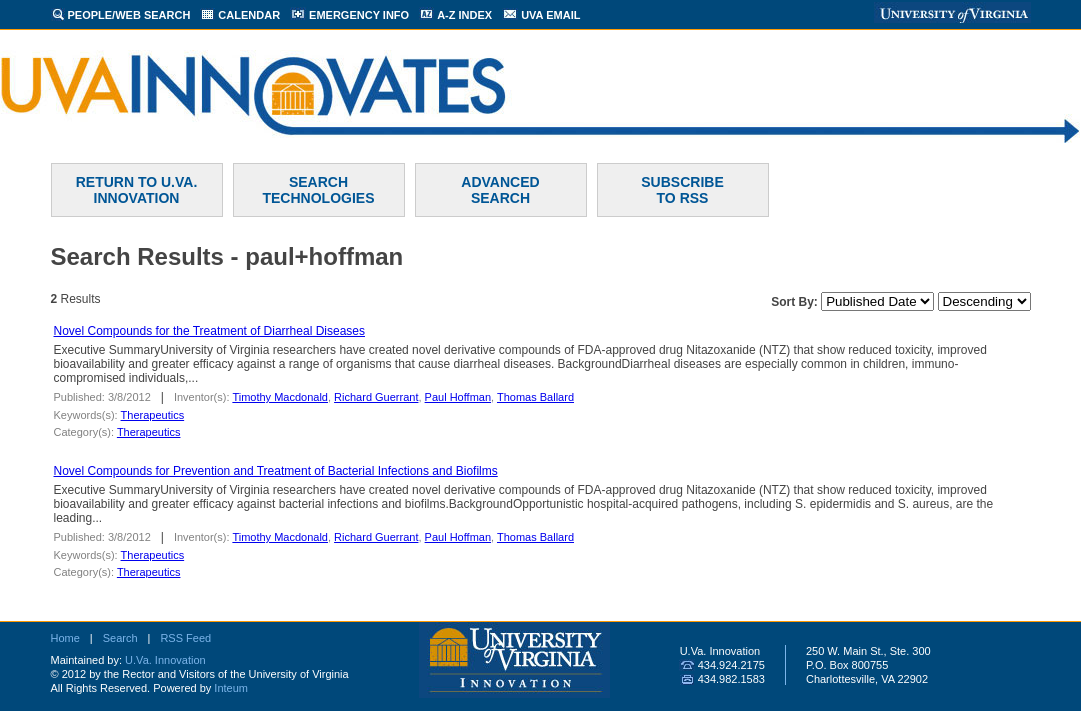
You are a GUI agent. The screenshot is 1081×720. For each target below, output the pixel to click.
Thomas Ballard (535, 397)
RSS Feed (185, 638)
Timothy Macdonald (280, 397)
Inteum (231, 688)
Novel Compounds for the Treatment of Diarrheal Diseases (209, 331)
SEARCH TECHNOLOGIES (318, 190)
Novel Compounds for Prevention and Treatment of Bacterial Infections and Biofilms (276, 471)
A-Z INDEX (464, 15)
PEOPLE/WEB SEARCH (129, 15)
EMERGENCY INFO (359, 15)
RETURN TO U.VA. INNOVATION (137, 190)
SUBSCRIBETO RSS (682, 190)
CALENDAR (249, 15)
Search (120, 638)
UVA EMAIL (550, 15)
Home (65, 638)
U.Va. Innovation (165, 660)
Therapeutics (153, 415)
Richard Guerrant (376, 397)
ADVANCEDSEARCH (500, 190)
